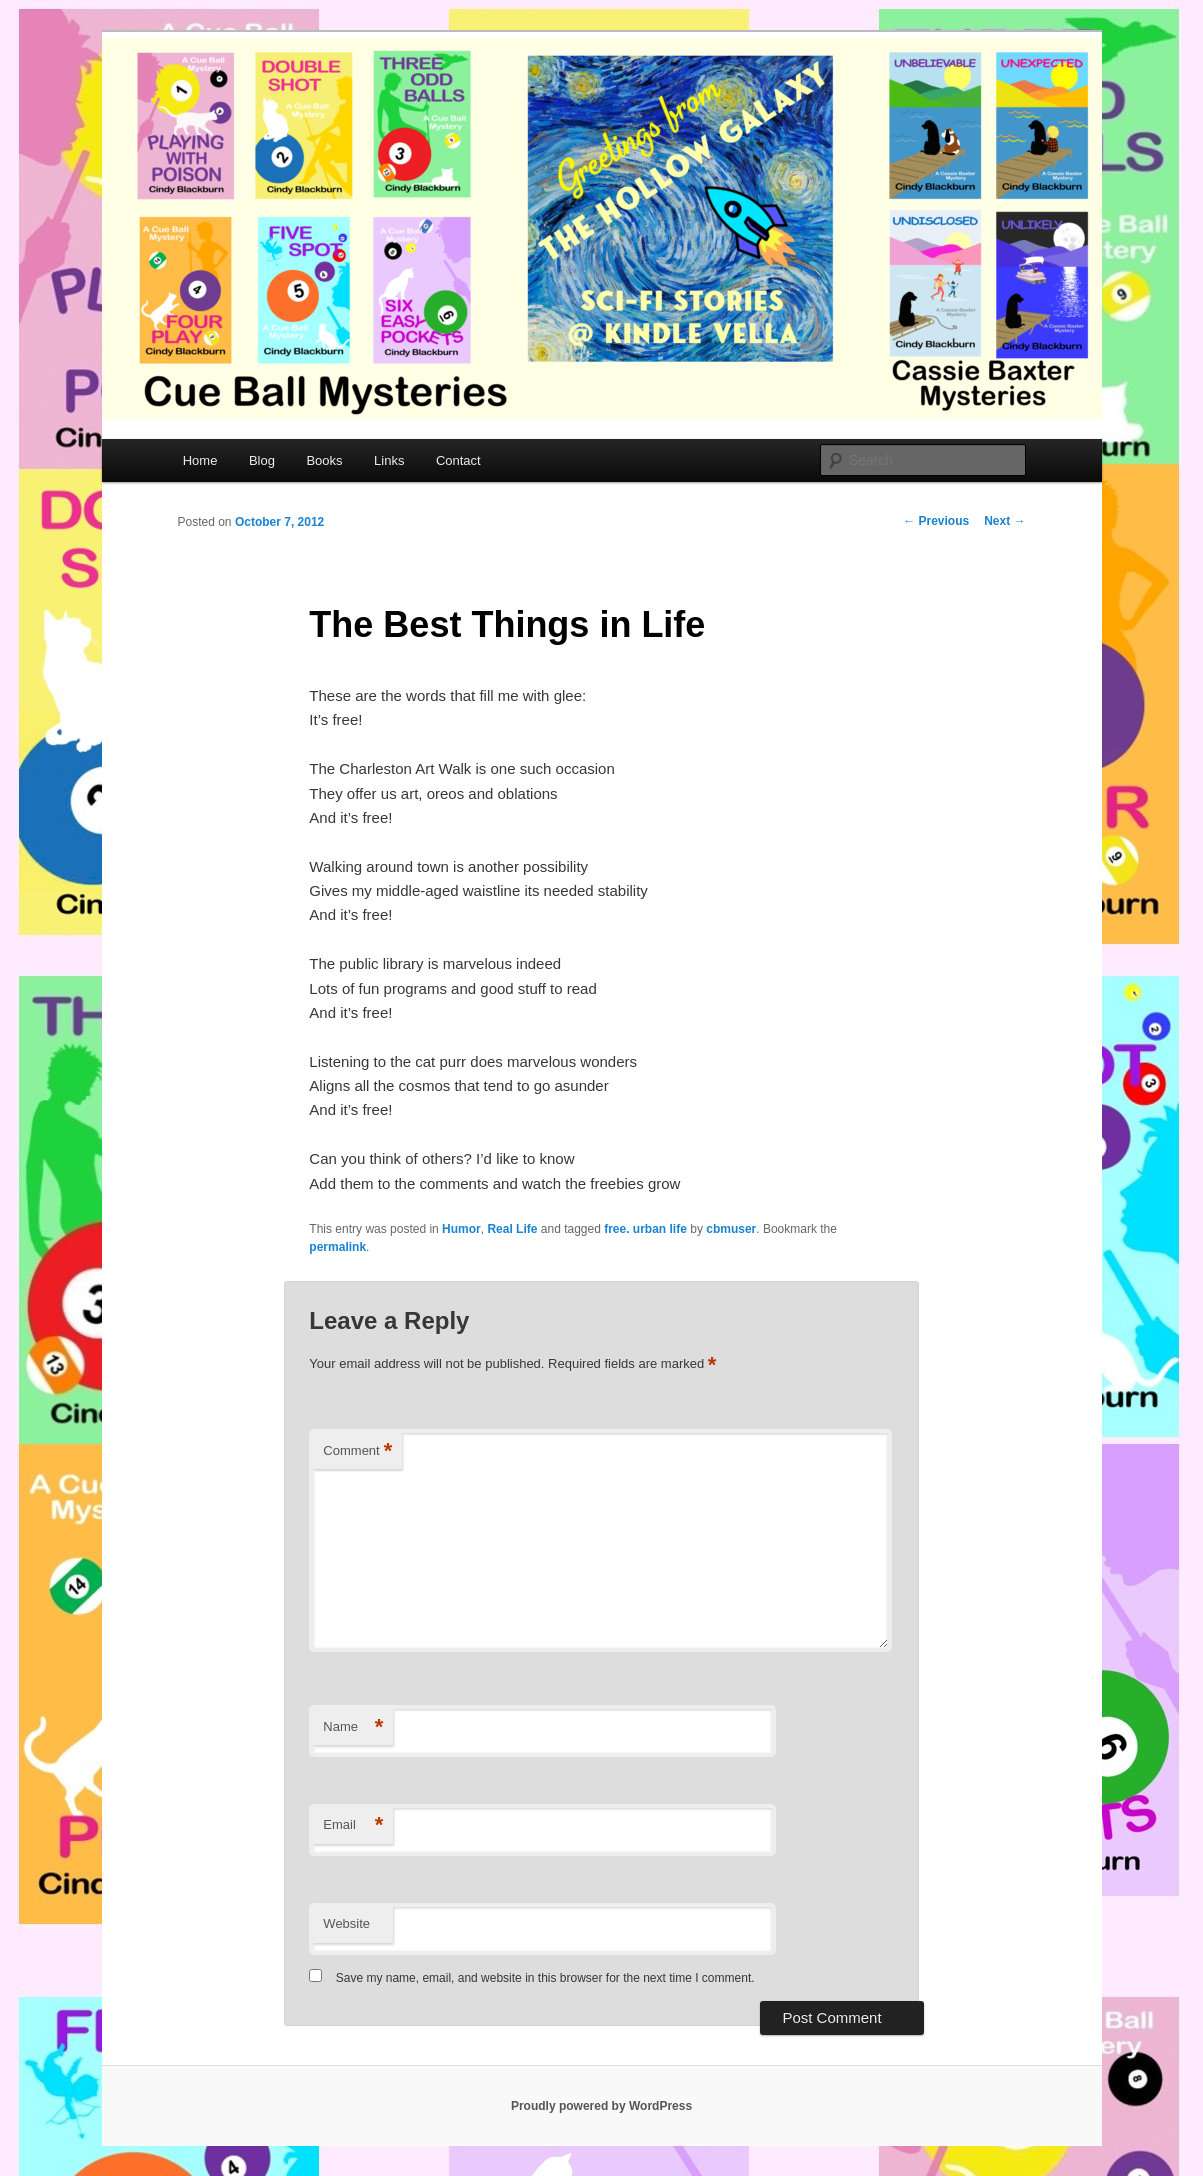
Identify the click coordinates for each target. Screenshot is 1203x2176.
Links (389, 460)
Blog (262, 460)
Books (324, 460)
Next (1004, 521)
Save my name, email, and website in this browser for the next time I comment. (545, 1978)
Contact (458, 460)
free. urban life (645, 1229)
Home (200, 460)
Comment (357, 1451)
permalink (337, 1247)
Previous (936, 521)
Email (353, 1825)
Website (346, 1923)
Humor (461, 1229)
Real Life (512, 1229)
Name (353, 1727)
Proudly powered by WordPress (601, 2106)
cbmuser (731, 1229)
